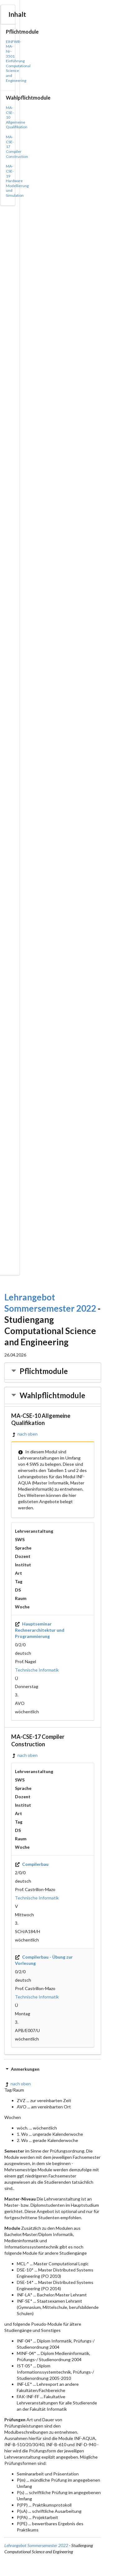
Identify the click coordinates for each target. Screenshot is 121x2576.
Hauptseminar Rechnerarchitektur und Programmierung (39, 1630)
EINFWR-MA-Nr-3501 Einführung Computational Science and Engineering (18, 61)
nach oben (24, 1434)
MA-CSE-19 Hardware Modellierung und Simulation (17, 181)
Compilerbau (32, 1864)
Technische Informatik (37, 1670)
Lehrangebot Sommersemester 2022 (36, 2545)
